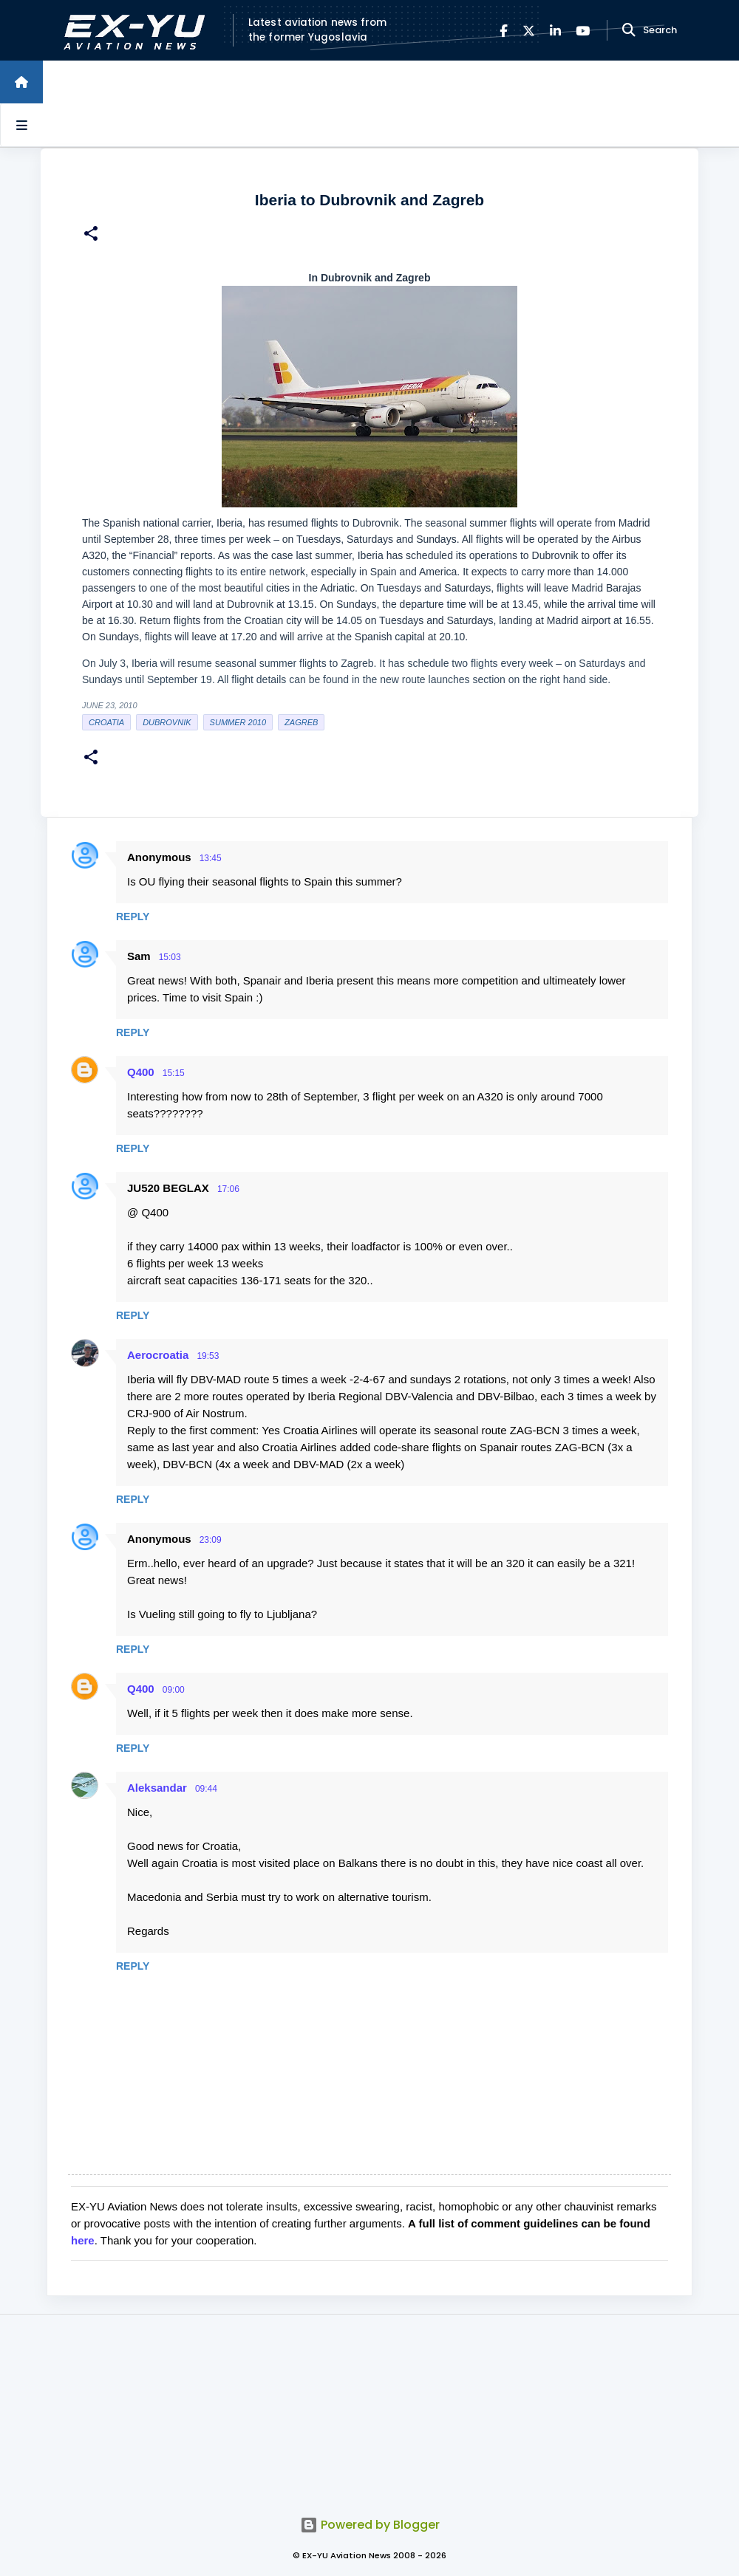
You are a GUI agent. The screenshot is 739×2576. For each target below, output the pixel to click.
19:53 (208, 1356)
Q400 (140, 1072)
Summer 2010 (238, 722)
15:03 (170, 957)
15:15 (174, 1073)
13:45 (211, 858)
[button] (91, 235)
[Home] (21, 82)
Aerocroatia (157, 1355)
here (83, 2240)
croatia (106, 722)
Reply (132, 916)
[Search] (629, 30)
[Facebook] (504, 30)
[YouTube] (583, 30)
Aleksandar (157, 1787)
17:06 (228, 1189)
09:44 (206, 1789)
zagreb (301, 722)
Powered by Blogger (370, 2524)
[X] (528, 30)
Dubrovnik (167, 722)
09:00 (174, 1690)
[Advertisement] (369, 2407)
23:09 (211, 1540)
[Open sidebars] (21, 124)
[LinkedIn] (555, 30)
